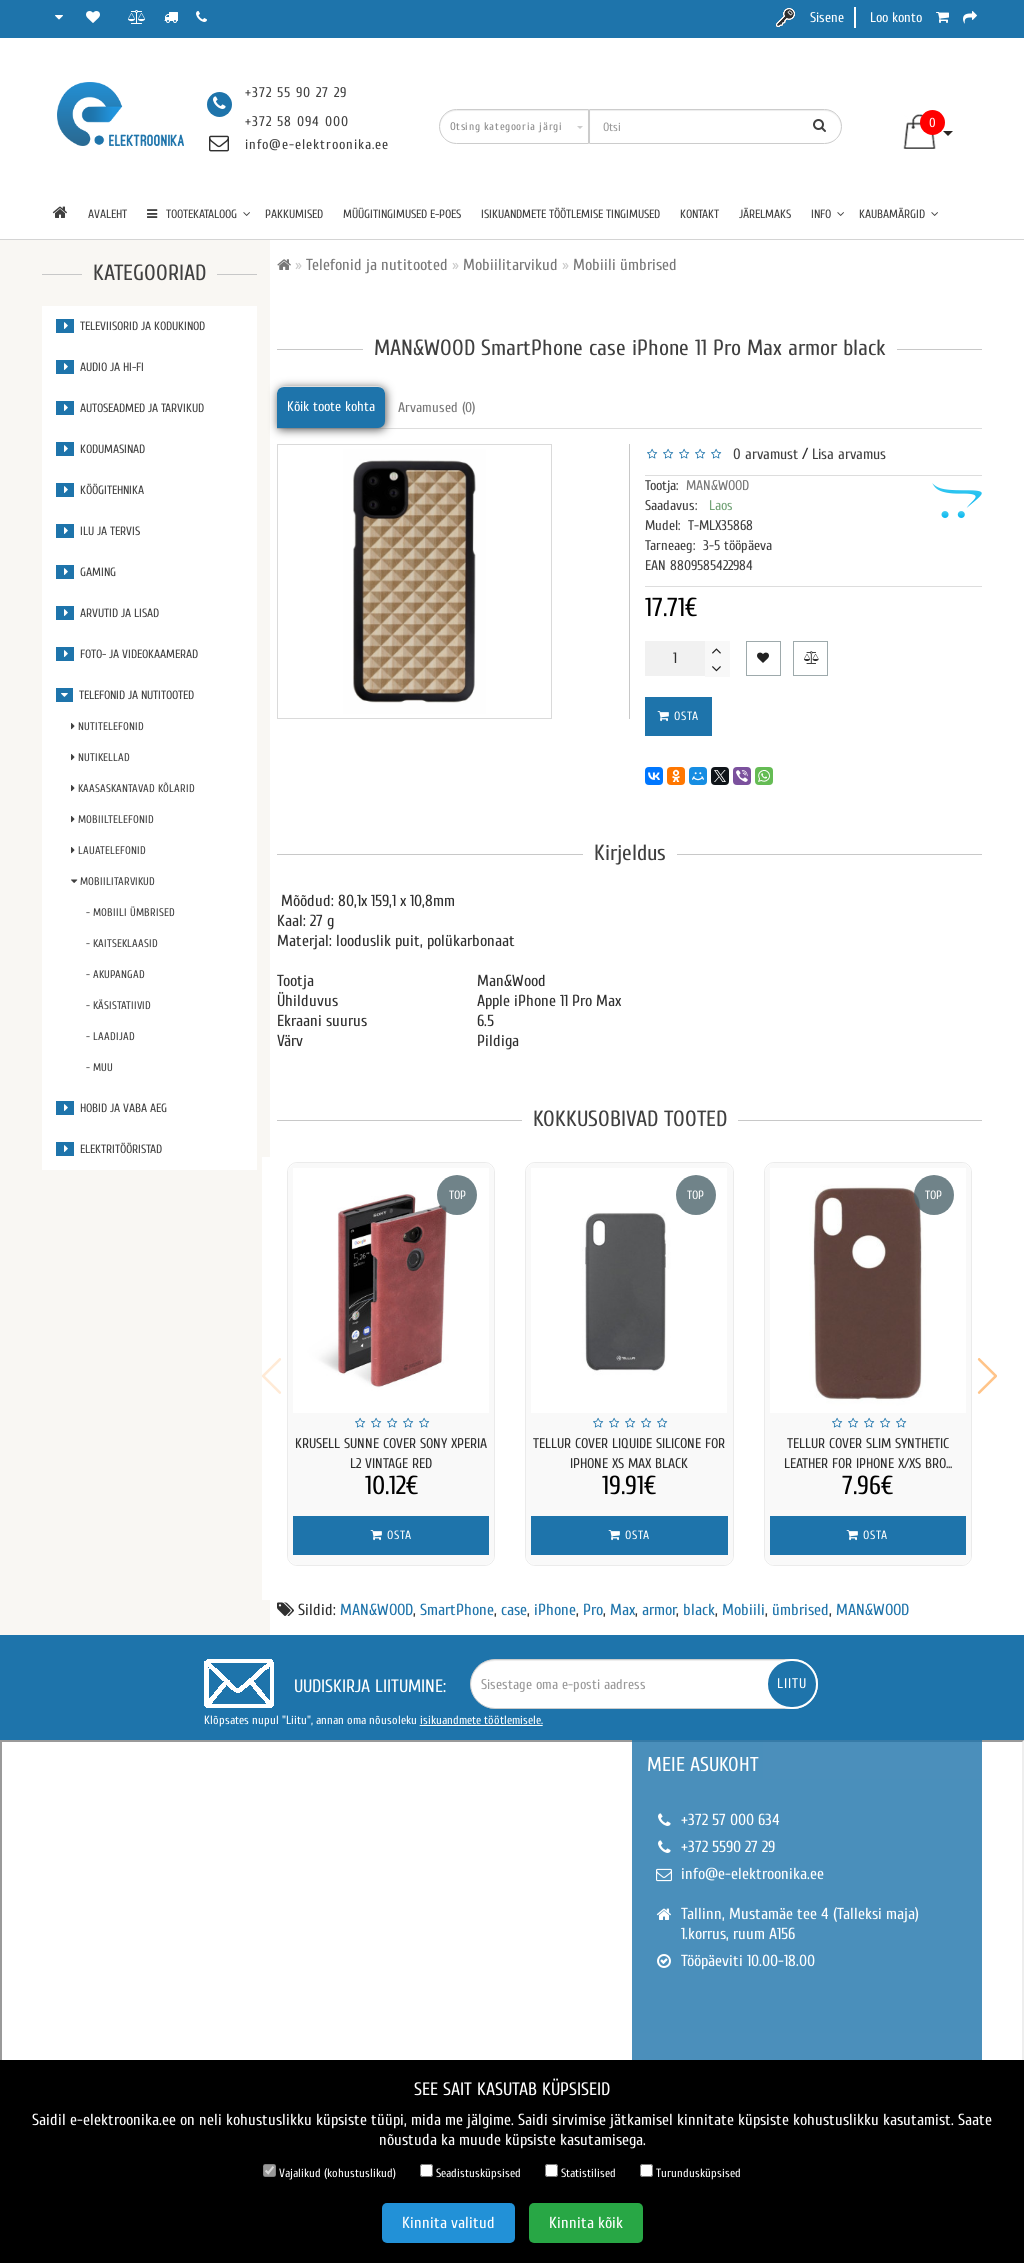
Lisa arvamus (849, 454)
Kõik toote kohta (331, 406)
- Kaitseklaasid (122, 943)
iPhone (555, 1597)
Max (622, 1597)
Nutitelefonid (107, 726)
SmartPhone (457, 1597)
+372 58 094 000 (297, 121)
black (699, 1597)
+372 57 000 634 (730, 1807)
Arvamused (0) (436, 407)
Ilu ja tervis (98, 531)
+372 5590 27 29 (728, 1834)
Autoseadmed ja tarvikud (130, 408)
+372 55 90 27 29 (296, 92)
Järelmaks (765, 214)
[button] (987, 1369)
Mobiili (743, 1597)
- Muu (99, 1067)
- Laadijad (110, 1036)
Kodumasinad (100, 449)
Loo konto (896, 17)
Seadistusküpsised (470, 2172)
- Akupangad (115, 974)
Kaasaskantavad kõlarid (133, 788)
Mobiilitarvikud (113, 881)
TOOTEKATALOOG (199, 214)
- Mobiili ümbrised (130, 912)
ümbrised (800, 1597)
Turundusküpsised (690, 2172)
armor (659, 1597)
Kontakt (699, 214)
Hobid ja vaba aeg (111, 1108)
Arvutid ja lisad (107, 613)
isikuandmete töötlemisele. (481, 1707)
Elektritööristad (109, 1149)
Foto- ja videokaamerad (127, 654)
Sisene (827, 17)
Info (828, 214)
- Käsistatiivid (118, 1005)
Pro (593, 1597)
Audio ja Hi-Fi (100, 367)
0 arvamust (761, 454)
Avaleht (107, 214)
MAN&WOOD (717, 485)
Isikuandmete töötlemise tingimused (570, 214)
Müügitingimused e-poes (402, 214)
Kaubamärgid (899, 214)
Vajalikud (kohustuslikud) (329, 2172)
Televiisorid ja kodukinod (130, 326)
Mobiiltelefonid (112, 819)
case (514, 1597)
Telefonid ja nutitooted (125, 695)
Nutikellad (100, 757)
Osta (678, 716)
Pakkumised (294, 214)
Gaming (86, 572)
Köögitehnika (100, 490)
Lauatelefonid (108, 850)
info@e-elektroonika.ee (317, 144)
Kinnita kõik (586, 2223)
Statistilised (580, 2172)
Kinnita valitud (448, 2223)
